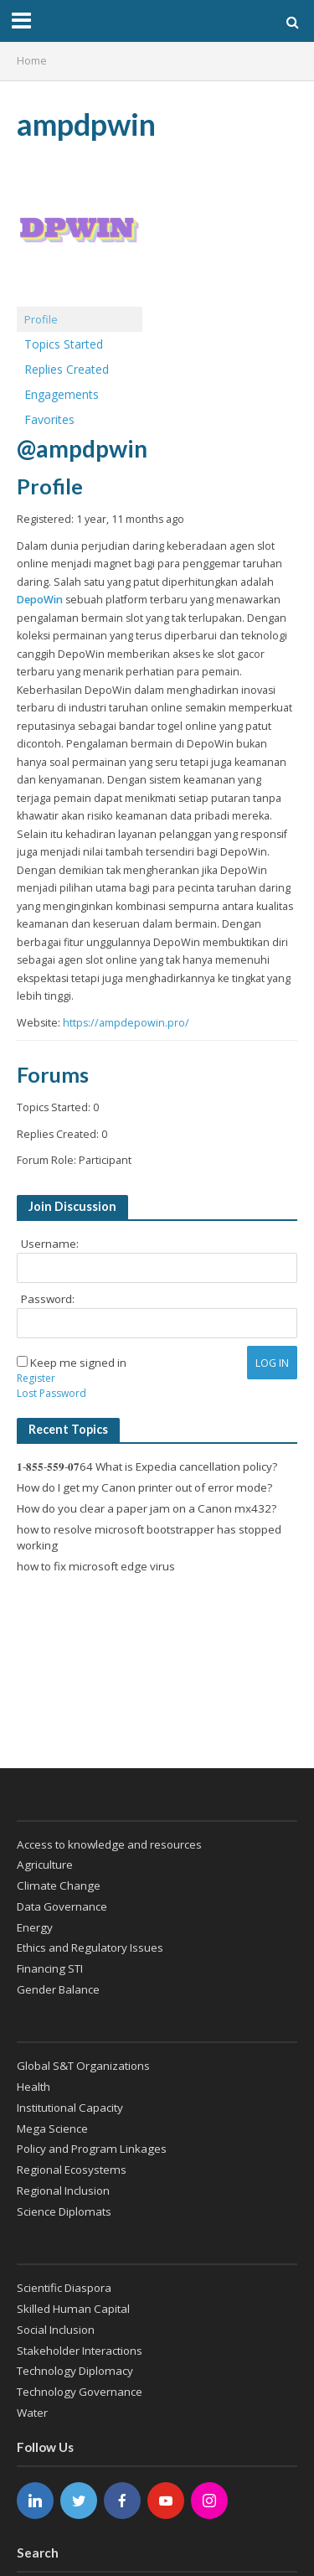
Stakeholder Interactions (79, 2350)
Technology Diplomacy (75, 2370)
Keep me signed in (78, 1362)
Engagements (61, 394)
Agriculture (45, 1864)
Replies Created (66, 369)
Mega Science (52, 2128)
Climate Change (58, 1885)
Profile (41, 319)
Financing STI (50, 1968)
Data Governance (62, 1906)
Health (33, 2086)
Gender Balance (58, 1989)
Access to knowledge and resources (109, 1844)
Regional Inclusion (63, 2190)
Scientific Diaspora (64, 2287)
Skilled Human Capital (73, 2308)
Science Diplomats (64, 2211)
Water (32, 2412)
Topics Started (63, 344)
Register (36, 1378)
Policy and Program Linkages (92, 2148)
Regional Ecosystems (71, 2169)
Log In (272, 1363)
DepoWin (40, 599)
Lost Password (51, 1393)
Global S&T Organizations (83, 2065)
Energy (35, 1927)
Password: (48, 1298)
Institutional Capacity (70, 2107)
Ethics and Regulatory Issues (90, 1947)
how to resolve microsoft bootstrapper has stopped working (149, 1538)
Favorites (49, 419)
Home (32, 61)
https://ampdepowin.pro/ (126, 1023)
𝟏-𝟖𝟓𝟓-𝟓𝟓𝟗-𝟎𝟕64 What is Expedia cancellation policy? (147, 1466)
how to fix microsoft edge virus (96, 1566)
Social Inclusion (56, 2329)
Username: (50, 1243)
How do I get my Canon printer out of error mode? (144, 1487)
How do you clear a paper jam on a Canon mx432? (146, 1508)
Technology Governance (79, 2391)
